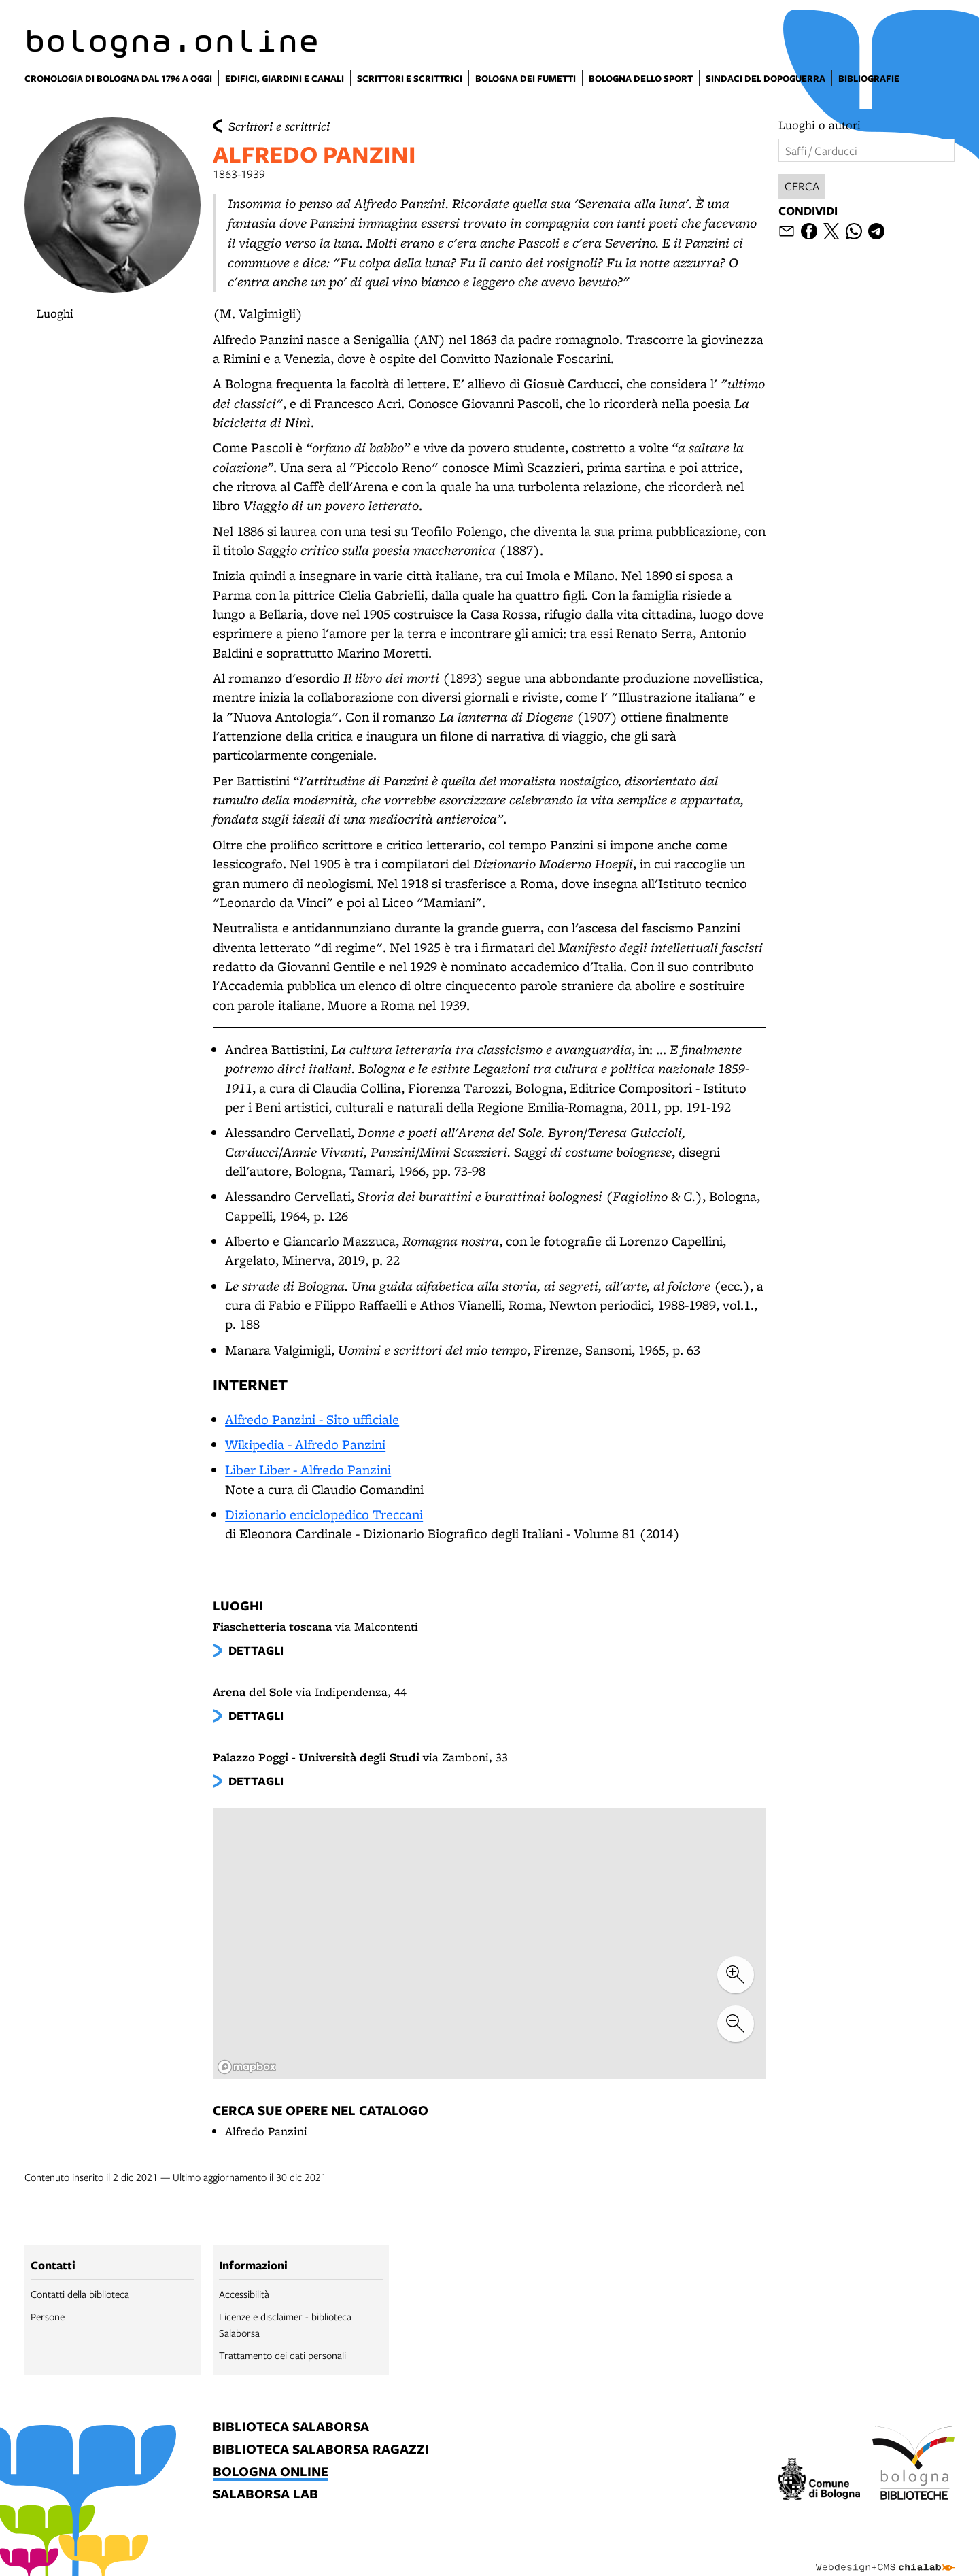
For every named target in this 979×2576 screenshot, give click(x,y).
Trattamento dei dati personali (282, 2355)
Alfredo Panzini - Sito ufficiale (312, 1419)
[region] (489, 1943)
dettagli (256, 1650)
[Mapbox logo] (247, 2067)
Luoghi (55, 313)
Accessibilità (244, 2294)
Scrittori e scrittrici (279, 126)
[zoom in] (735, 1974)
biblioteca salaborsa (291, 2427)
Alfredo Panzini (266, 2131)
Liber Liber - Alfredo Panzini (308, 1469)
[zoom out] (735, 2023)
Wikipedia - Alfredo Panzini (305, 1444)
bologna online (270, 2472)
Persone (48, 2316)
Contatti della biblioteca (80, 2294)
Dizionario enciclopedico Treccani (324, 1514)
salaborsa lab (265, 2495)
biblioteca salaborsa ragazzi (321, 2450)
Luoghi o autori (819, 125)
